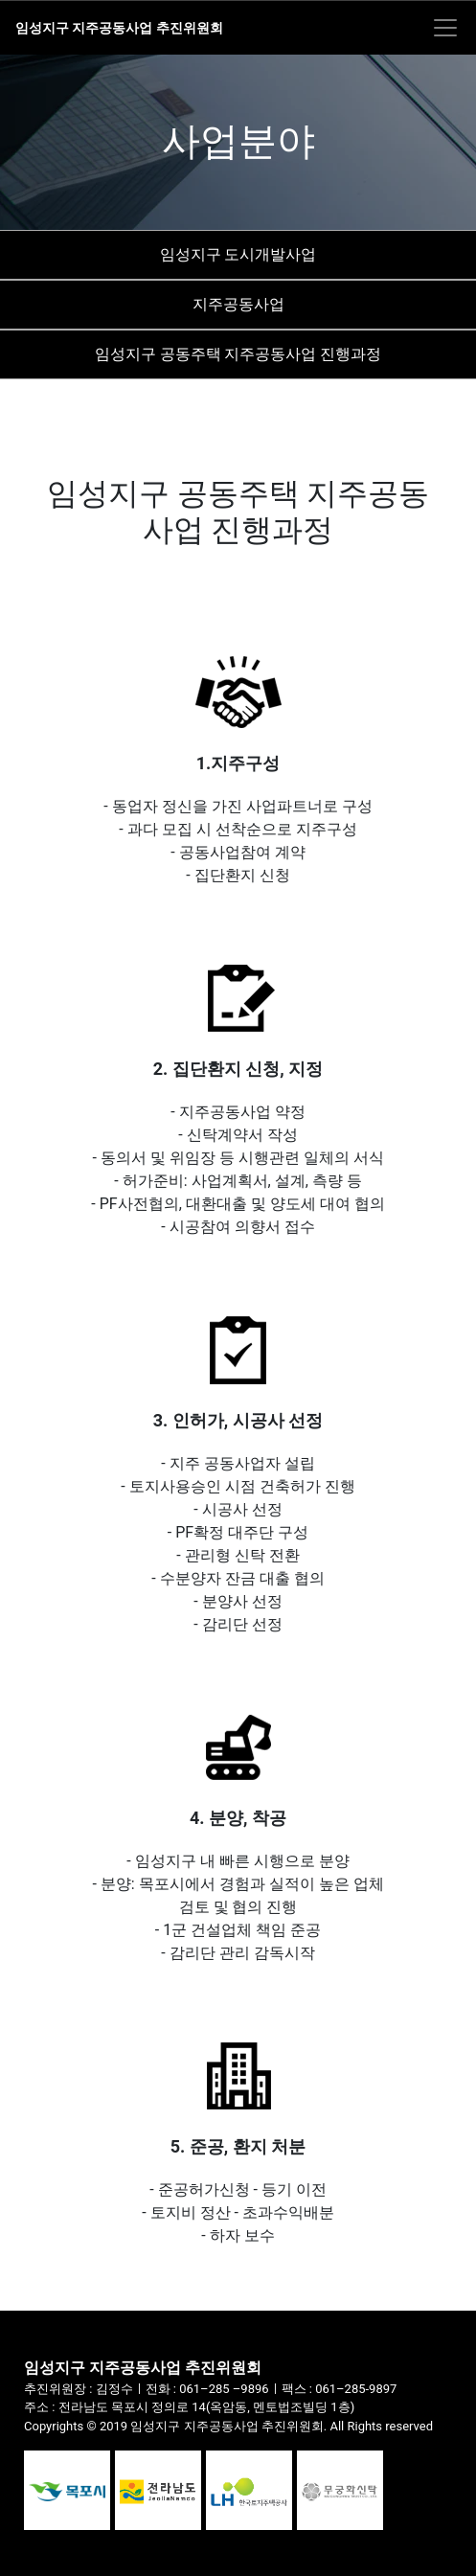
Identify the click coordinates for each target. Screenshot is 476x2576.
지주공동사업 (238, 304)
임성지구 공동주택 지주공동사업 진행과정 (238, 354)
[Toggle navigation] (445, 28)
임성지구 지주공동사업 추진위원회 (119, 27)
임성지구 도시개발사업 (238, 254)
